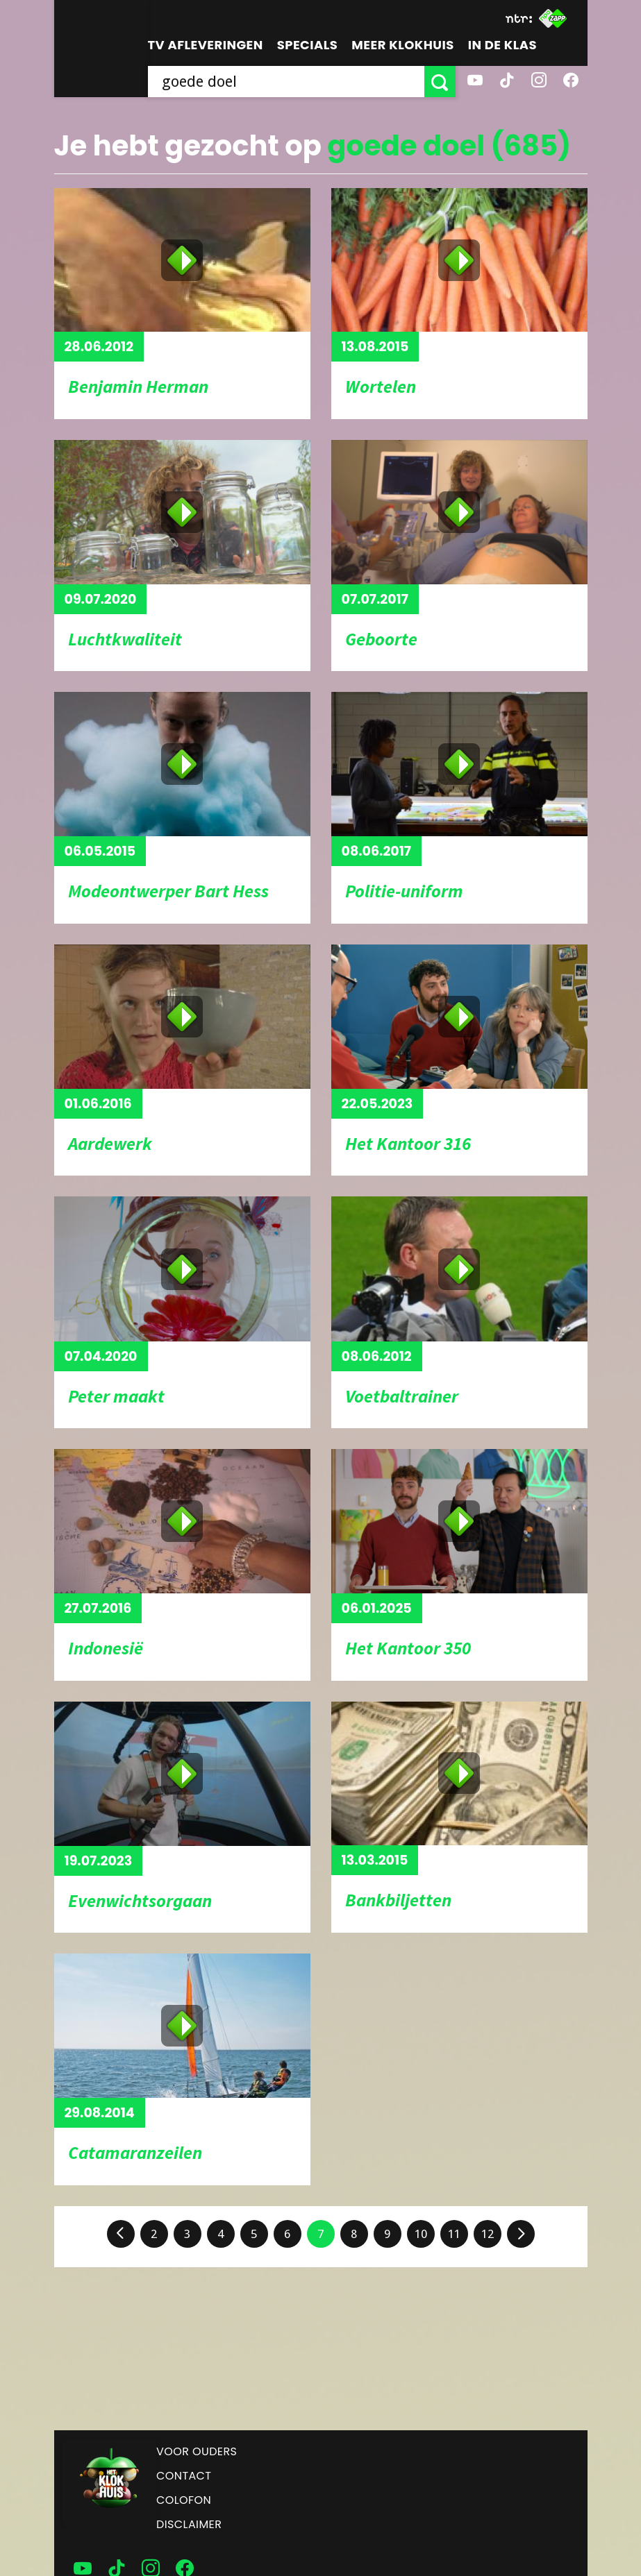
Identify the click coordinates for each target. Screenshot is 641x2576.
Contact (183, 2476)
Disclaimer (189, 2524)
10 (421, 2234)
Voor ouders (196, 2451)
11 (454, 2234)
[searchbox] (286, 81)
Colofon (183, 2500)
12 (487, 2234)
